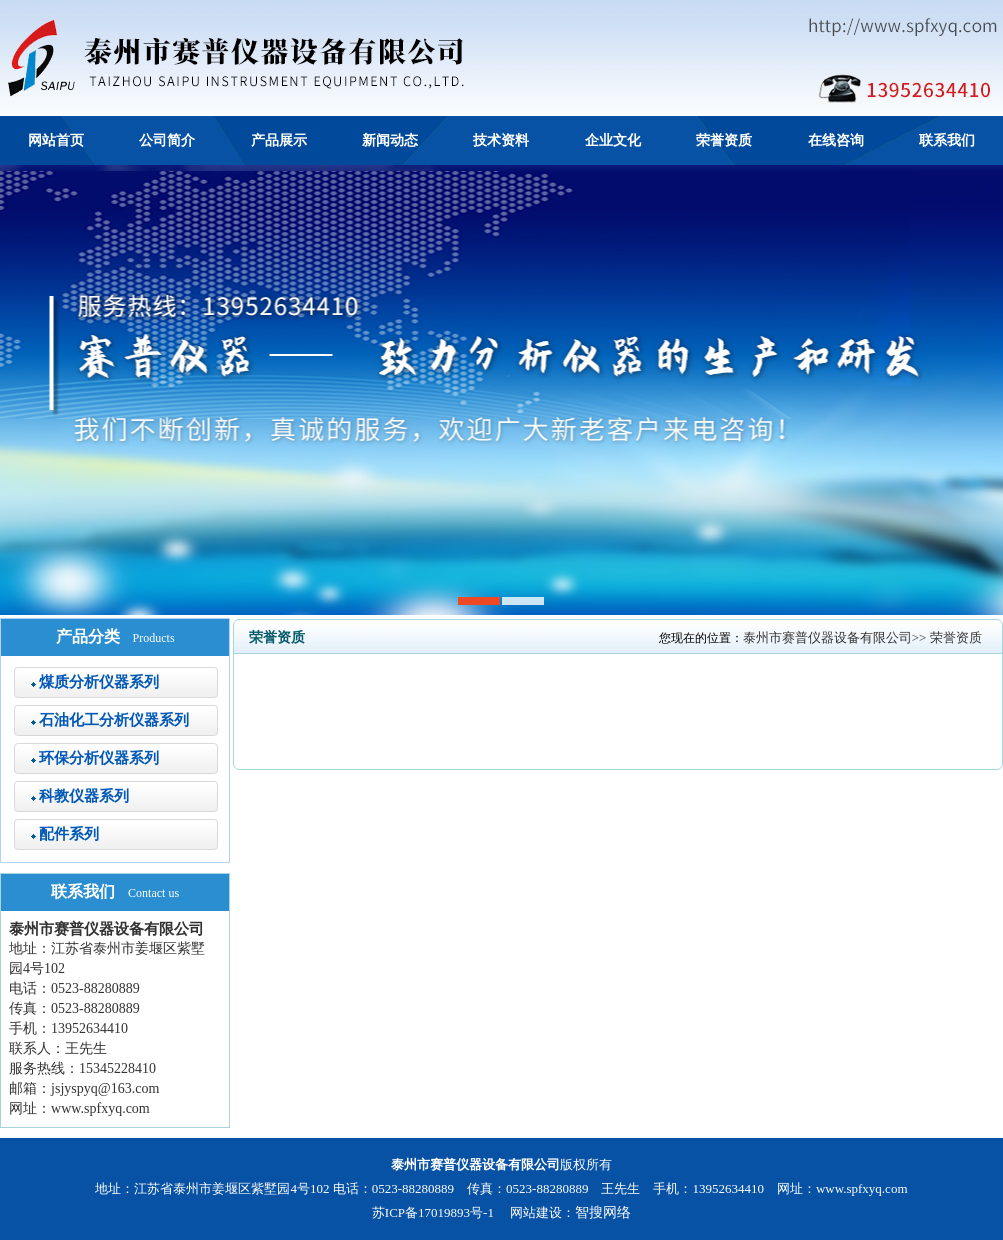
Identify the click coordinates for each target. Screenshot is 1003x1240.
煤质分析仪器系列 (99, 682)
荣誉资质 (724, 140)
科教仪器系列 (84, 796)
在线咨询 (836, 140)
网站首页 (56, 140)
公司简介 (167, 140)
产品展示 (279, 140)
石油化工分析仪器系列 (114, 720)
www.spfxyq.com (100, 1108)
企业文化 (613, 140)
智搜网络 (603, 1212)
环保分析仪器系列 (99, 758)
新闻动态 (390, 140)
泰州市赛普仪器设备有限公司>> (836, 637)
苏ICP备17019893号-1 (433, 1212)
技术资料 (501, 140)
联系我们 (947, 140)
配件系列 (69, 834)
